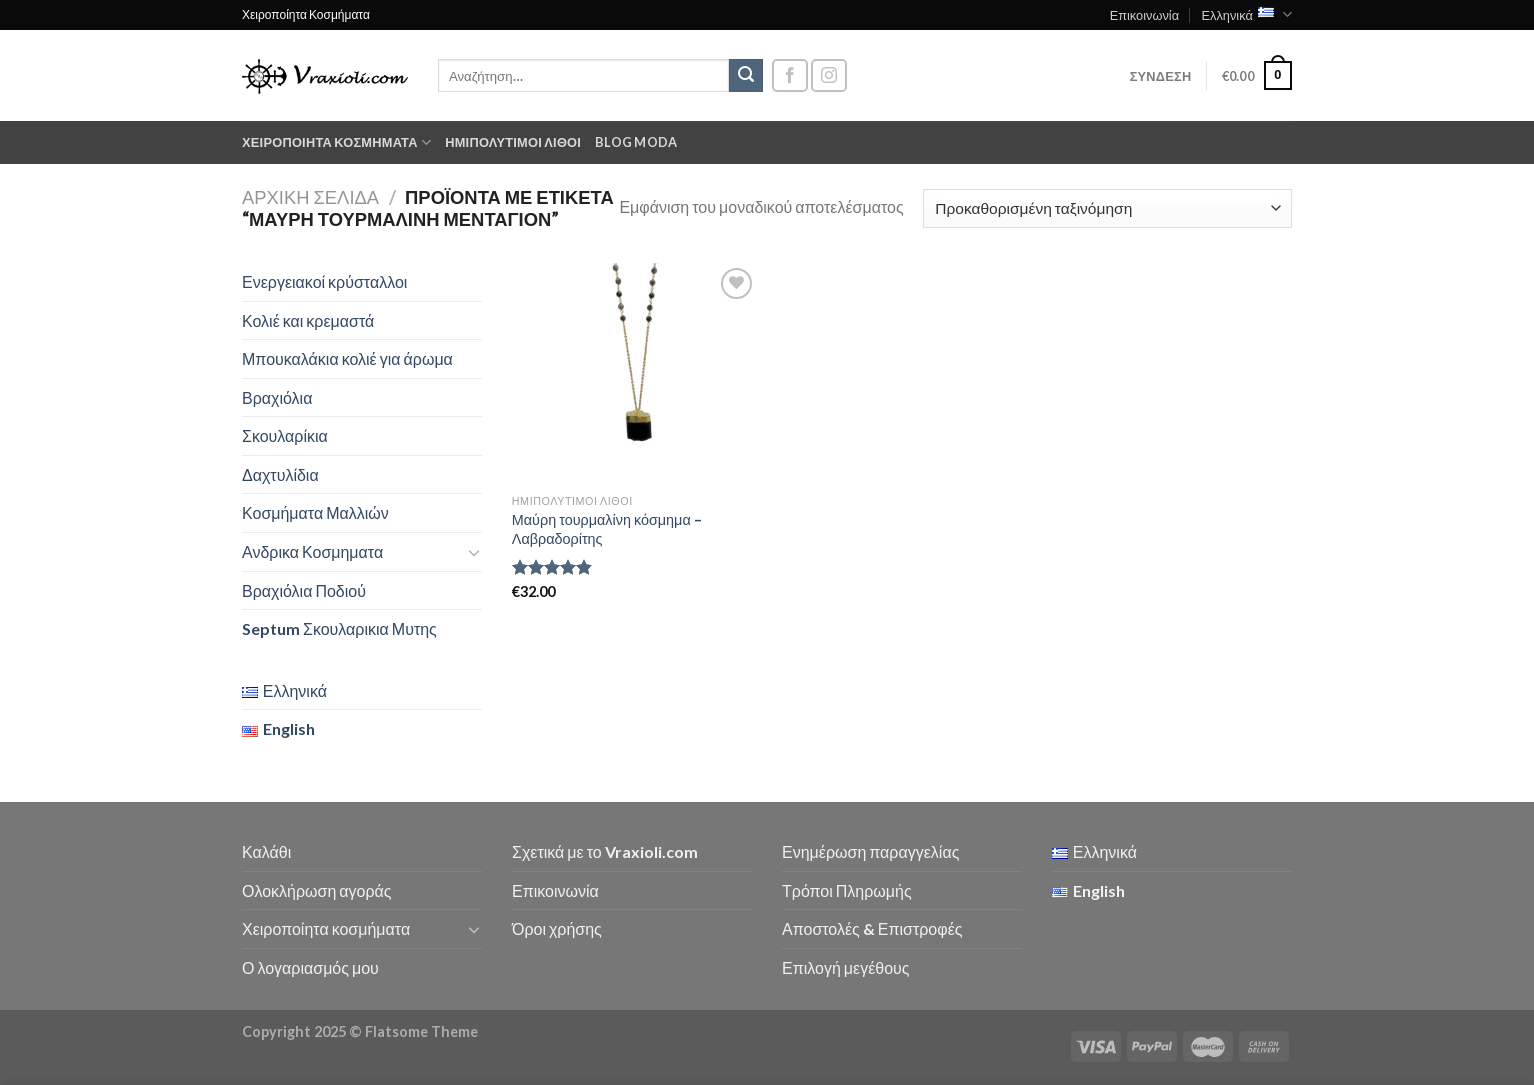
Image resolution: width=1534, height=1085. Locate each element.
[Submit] (746, 76)
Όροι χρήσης (557, 928)
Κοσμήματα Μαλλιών (315, 512)
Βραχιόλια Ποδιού (304, 590)
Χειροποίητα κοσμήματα (336, 142)
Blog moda (636, 142)
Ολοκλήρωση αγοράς (317, 890)
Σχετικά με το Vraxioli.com (605, 851)
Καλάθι (266, 851)
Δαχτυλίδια (280, 474)
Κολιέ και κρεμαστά (308, 320)
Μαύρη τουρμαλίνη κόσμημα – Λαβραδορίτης (607, 529)
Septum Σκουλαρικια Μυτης (339, 628)
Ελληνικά (1246, 14)
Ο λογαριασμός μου (310, 967)
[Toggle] (474, 552)
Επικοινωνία (1144, 15)
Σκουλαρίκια (285, 435)
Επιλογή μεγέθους (846, 967)
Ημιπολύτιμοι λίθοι (513, 142)
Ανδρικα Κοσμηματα (312, 551)
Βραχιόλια (277, 397)
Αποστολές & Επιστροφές (872, 928)
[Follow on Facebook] (790, 75)
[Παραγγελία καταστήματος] (1107, 208)
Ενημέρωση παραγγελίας (870, 851)
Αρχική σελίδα (310, 197)
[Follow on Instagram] (829, 75)
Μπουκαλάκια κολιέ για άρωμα (347, 358)
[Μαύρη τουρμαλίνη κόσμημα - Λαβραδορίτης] (635, 373)
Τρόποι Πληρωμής (847, 890)
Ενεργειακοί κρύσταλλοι (324, 281)
